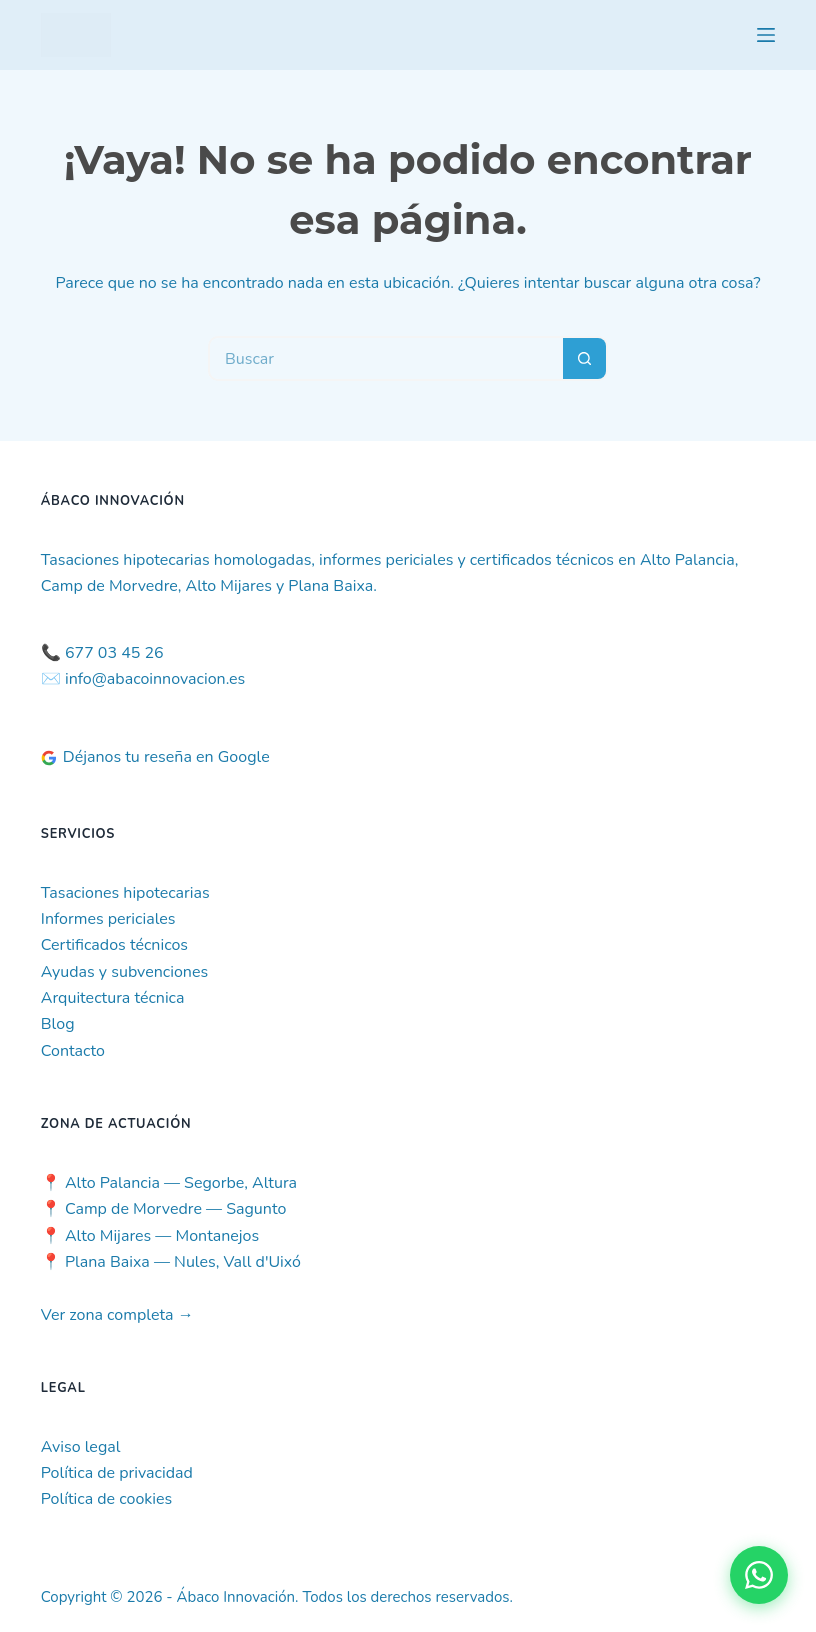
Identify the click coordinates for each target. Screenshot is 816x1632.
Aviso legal (81, 1447)
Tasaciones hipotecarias (125, 893)
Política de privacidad (117, 1473)
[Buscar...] (385, 358)
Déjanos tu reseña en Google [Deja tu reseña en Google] (155, 757)
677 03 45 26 (114, 653)
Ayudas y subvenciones (124, 972)
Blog (58, 1024)
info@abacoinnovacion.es (155, 679)
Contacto (73, 1051)
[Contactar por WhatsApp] (759, 1575)
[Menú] (766, 35)
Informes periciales (108, 919)
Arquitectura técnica (113, 998)
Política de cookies (106, 1499)
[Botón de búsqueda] (585, 358)
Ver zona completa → (117, 1315)
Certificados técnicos (114, 945)
